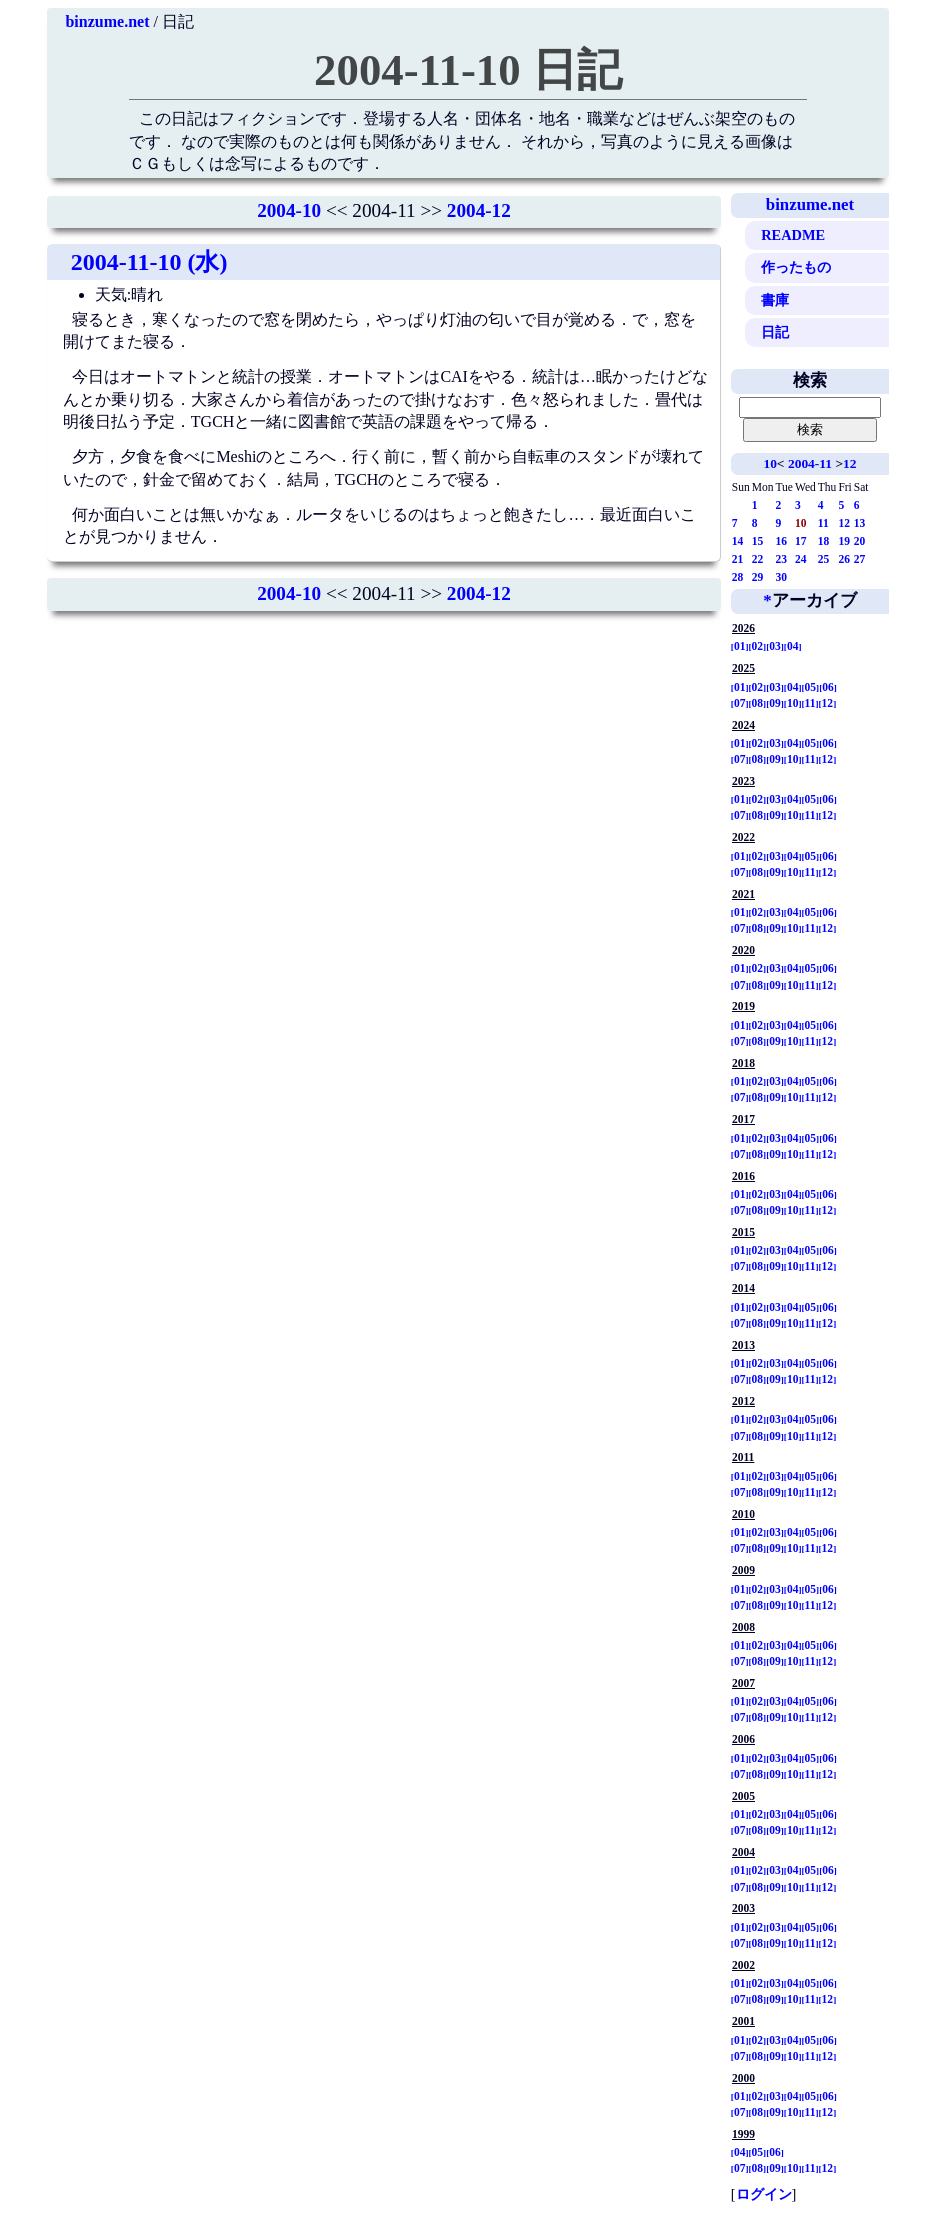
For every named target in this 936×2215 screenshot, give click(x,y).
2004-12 (479, 210)
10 (769, 463)
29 (758, 577)
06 (828, 687)
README (793, 235)
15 (758, 541)
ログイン (764, 2194)
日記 (775, 332)
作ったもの (796, 267)
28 (738, 577)
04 (793, 646)
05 (811, 687)
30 (781, 577)
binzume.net (107, 21)
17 (801, 541)
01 (740, 646)
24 (801, 559)
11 (823, 523)
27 (860, 559)
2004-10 (289, 210)
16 (781, 541)
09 (775, 703)
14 (738, 541)
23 (781, 559)
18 (824, 541)
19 (844, 541)
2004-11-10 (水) (149, 262)
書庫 (775, 300)
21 (738, 559)
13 (860, 523)
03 (775, 646)
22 (758, 559)
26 (844, 559)
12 (849, 463)
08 (758, 703)
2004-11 (810, 463)
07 (740, 703)
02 (758, 646)
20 (860, 541)
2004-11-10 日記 (468, 70)
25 (824, 559)
